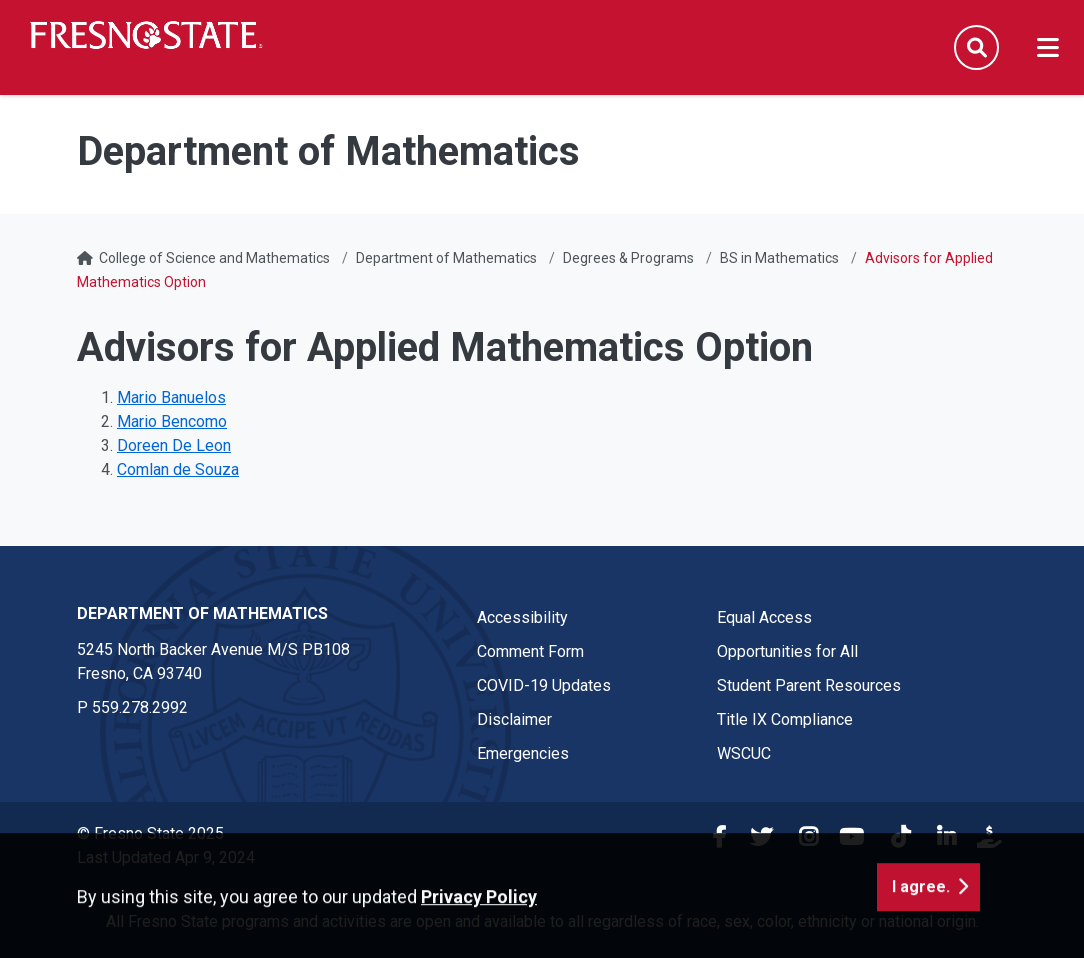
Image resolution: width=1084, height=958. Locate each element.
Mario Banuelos (171, 397)
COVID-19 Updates (544, 685)
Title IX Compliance (785, 719)
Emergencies (523, 753)
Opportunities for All (787, 651)
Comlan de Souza (178, 469)
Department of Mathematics (446, 258)
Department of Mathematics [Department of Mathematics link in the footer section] (202, 613)
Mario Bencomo (172, 421)
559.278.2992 (140, 707)
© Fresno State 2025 (150, 833)
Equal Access (764, 617)
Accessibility (522, 617)
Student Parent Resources (809, 685)
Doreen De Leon (174, 445)
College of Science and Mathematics (214, 258)
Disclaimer (514, 719)
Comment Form (530, 651)
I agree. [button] (921, 920)
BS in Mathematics (779, 258)
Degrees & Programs (628, 258)
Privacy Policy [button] (479, 930)
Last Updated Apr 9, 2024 (166, 857)
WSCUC (744, 753)
